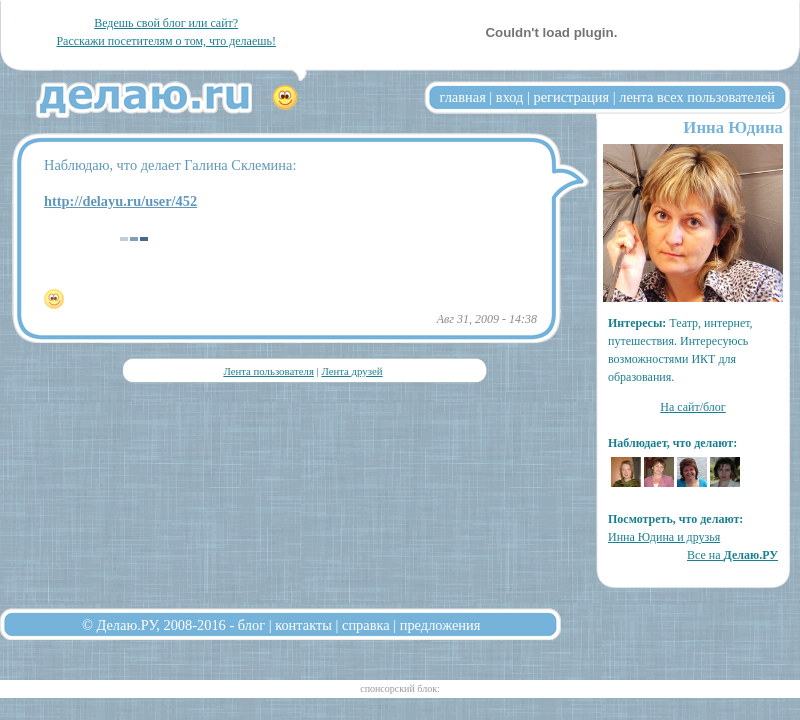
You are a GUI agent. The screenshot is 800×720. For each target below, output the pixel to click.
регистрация (571, 97)
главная (463, 97)
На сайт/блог (693, 407)
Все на (732, 555)
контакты (303, 625)
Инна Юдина (733, 127)
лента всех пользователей (697, 97)
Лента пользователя (268, 371)
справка (366, 625)
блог (251, 625)
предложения (440, 625)
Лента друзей (351, 371)
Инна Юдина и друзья (664, 537)
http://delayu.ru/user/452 (120, 201)
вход (510, 97)
